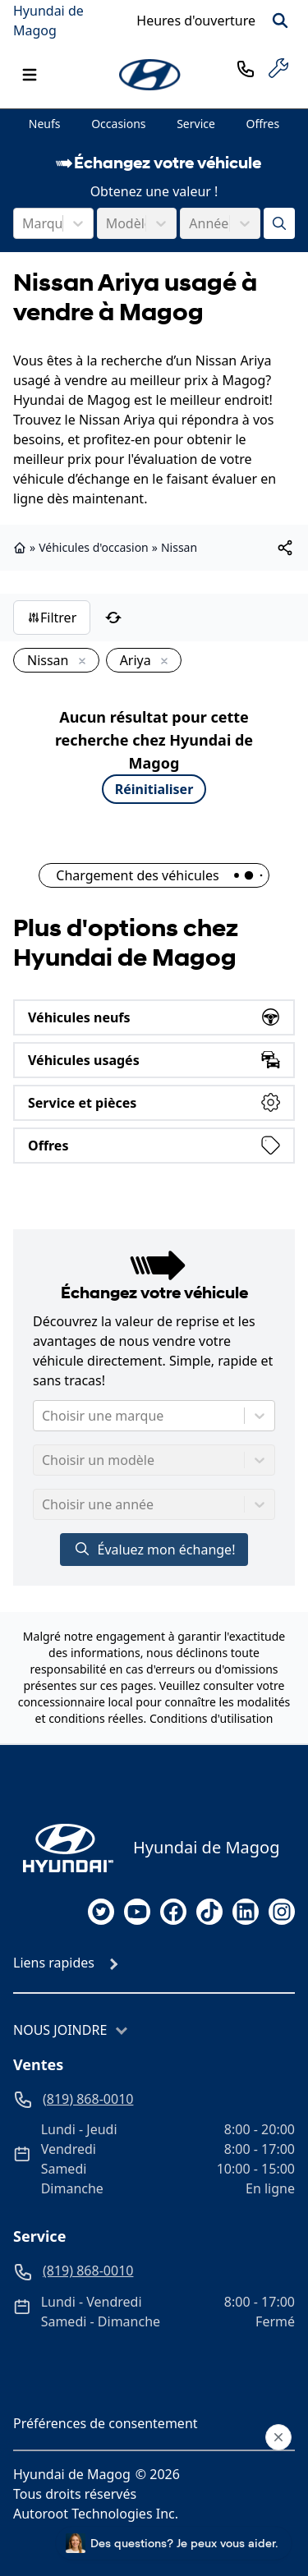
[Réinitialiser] (113, 617)
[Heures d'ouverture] (196, 20)
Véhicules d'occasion (94, 547)
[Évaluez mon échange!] (279, 223)
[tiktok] (209, 1912)
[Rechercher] (280, 20)
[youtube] (137, 1912)
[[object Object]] (285, 548)
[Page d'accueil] (63, 1848)
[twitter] (101, 1912)
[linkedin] (245, 1912)
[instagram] (282, 1912)
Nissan (179, 547)
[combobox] (23, 223)
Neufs (45, 123)
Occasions (118, 123)
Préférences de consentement (105, 2423)
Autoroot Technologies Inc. (95, 2514)
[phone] (245, 68)
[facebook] (173, 1912)
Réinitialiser (154, 789)
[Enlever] (78, 662)
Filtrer (51, 617)
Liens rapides (53, 1963)
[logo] (150, 74)
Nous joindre (60, 2030)
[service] (278, 68)
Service (196, 123)
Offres (263, 123)
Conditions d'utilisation (211, 1718)
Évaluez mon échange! (154, 1549)
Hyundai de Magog (48, 20)
